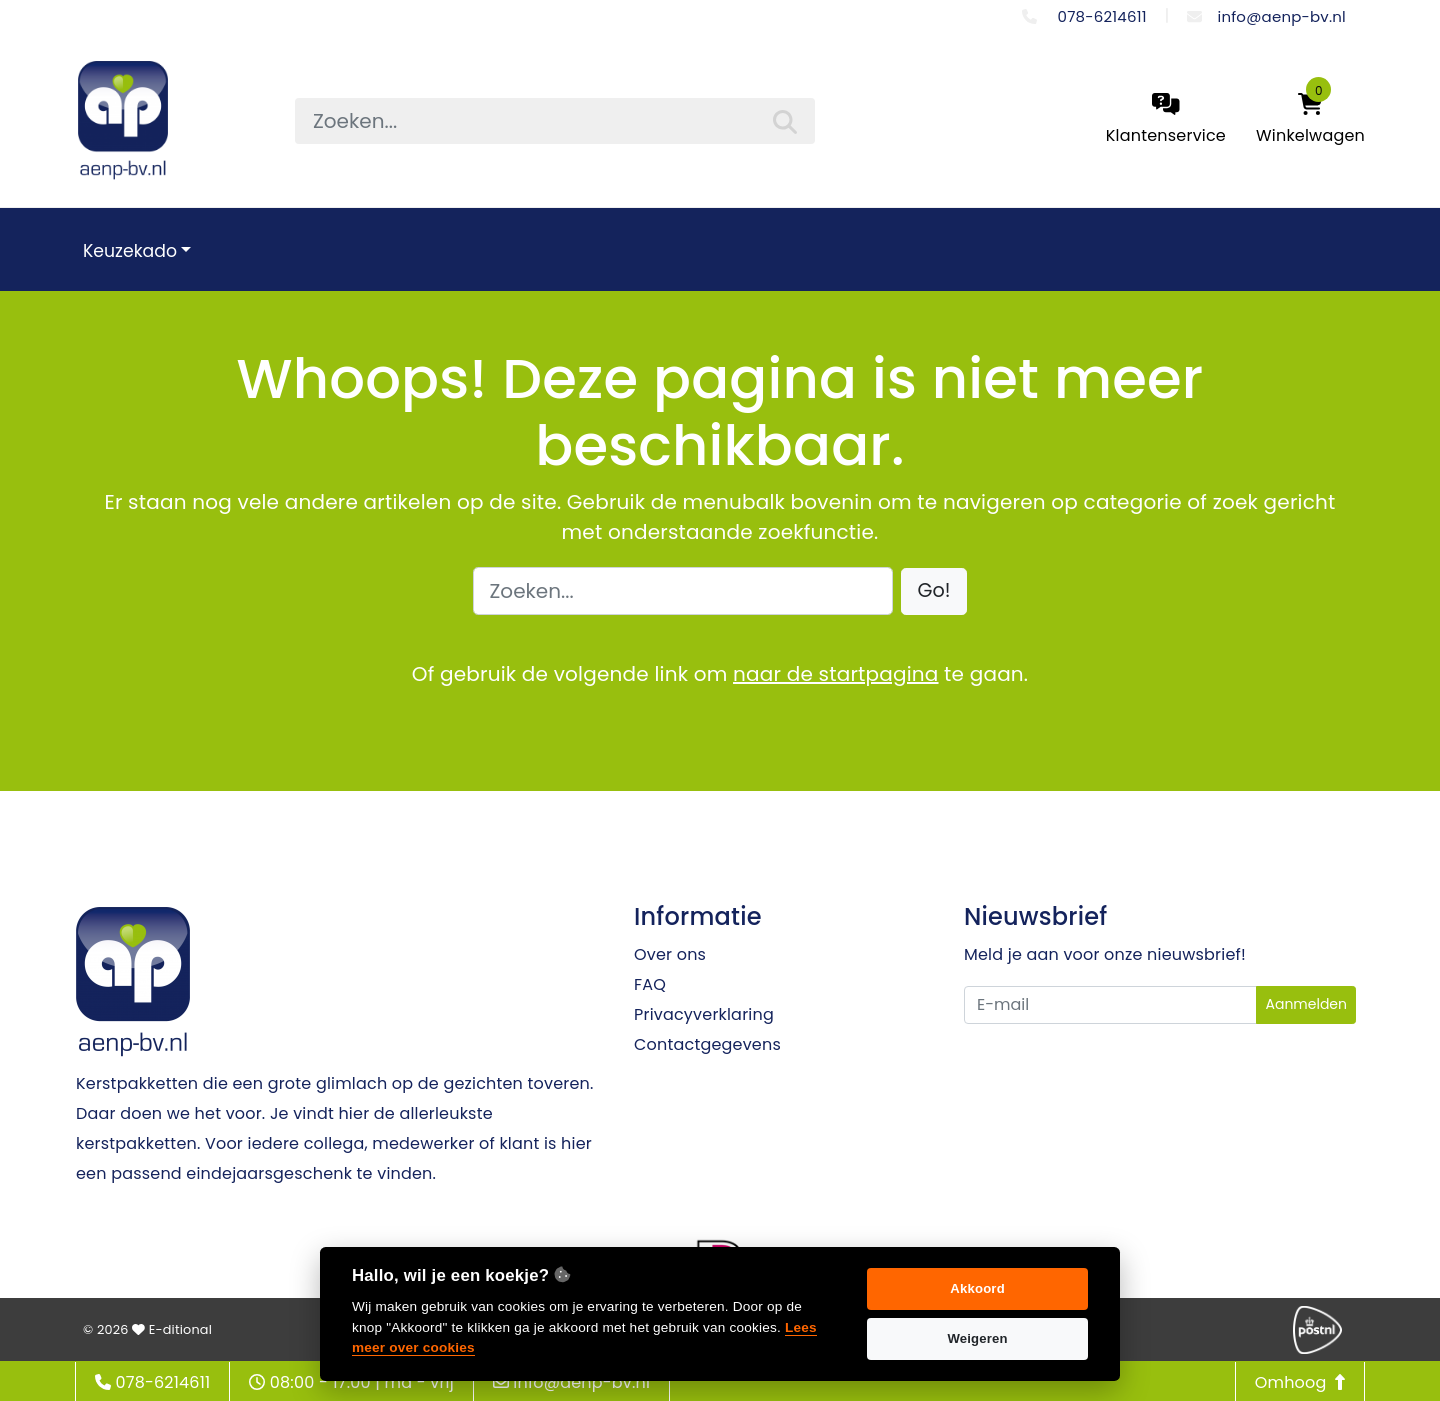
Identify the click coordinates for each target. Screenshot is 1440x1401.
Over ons (670, 954)
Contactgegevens (707, 1044)
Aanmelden (1306, 1004)
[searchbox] (555, 121)
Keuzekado (130, 251)
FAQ (650, 984)
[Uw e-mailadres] (1110, 1005)
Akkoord (977, 1288)
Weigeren (977, 1338)
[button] (934, 591)
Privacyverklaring (704, 1014)
